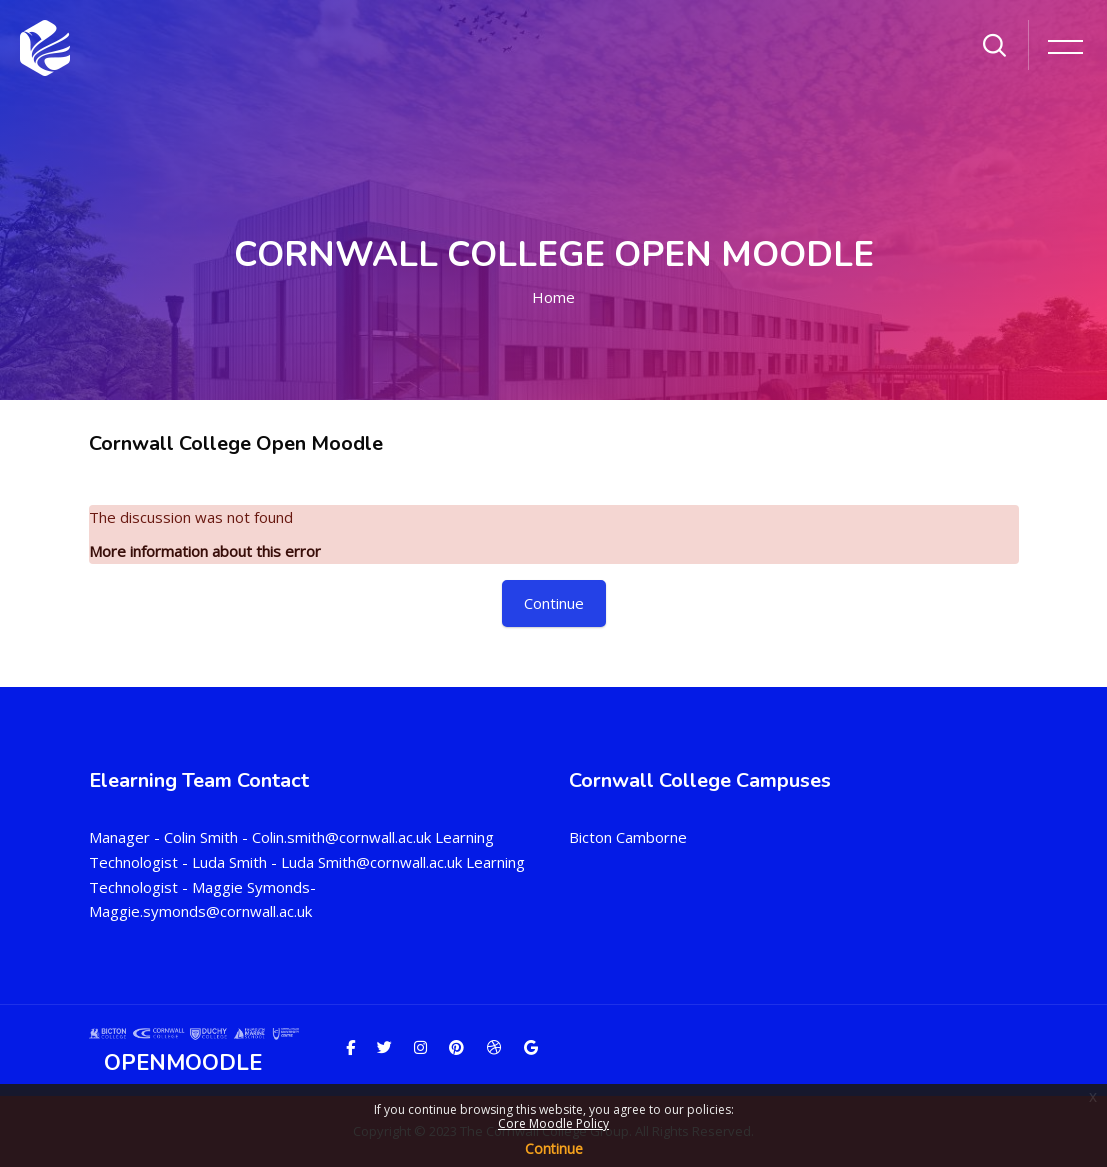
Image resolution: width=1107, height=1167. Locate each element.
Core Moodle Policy (553, 1123)
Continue (554, 1148)
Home (553, 297)
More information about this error (205, 551)
